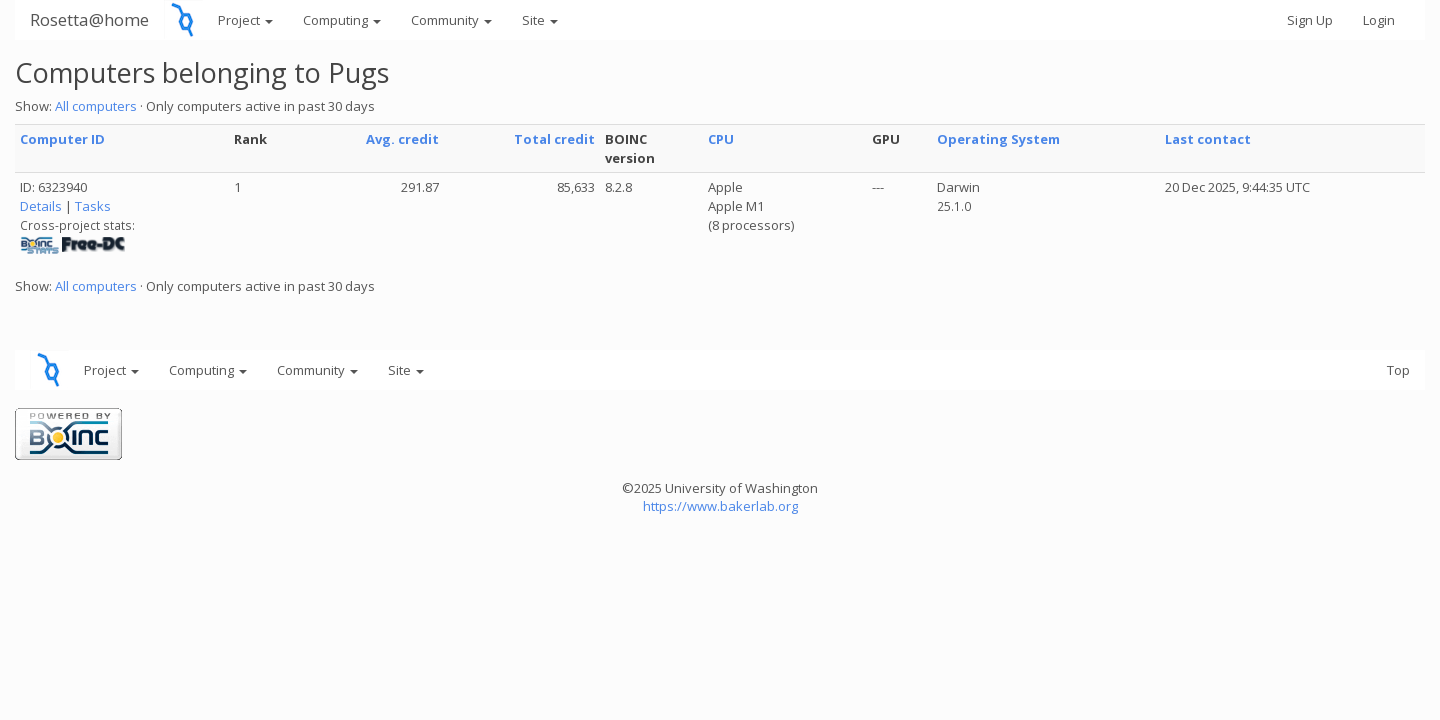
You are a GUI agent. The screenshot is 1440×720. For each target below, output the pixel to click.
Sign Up (1310, 20)
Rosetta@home (89, 19)
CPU (721, 139)
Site (540, 20)
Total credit (554, 139)
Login (1379, 20)
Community (451, 20)
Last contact (1208, 139)
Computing (342, 20)
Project (245, 20)
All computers (96, 106)
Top (1398, 370)
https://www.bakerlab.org (720, 506)
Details (41, 206)
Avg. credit (402, 139)
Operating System (998, 139)
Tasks (93, 206)
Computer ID (62, 139)
